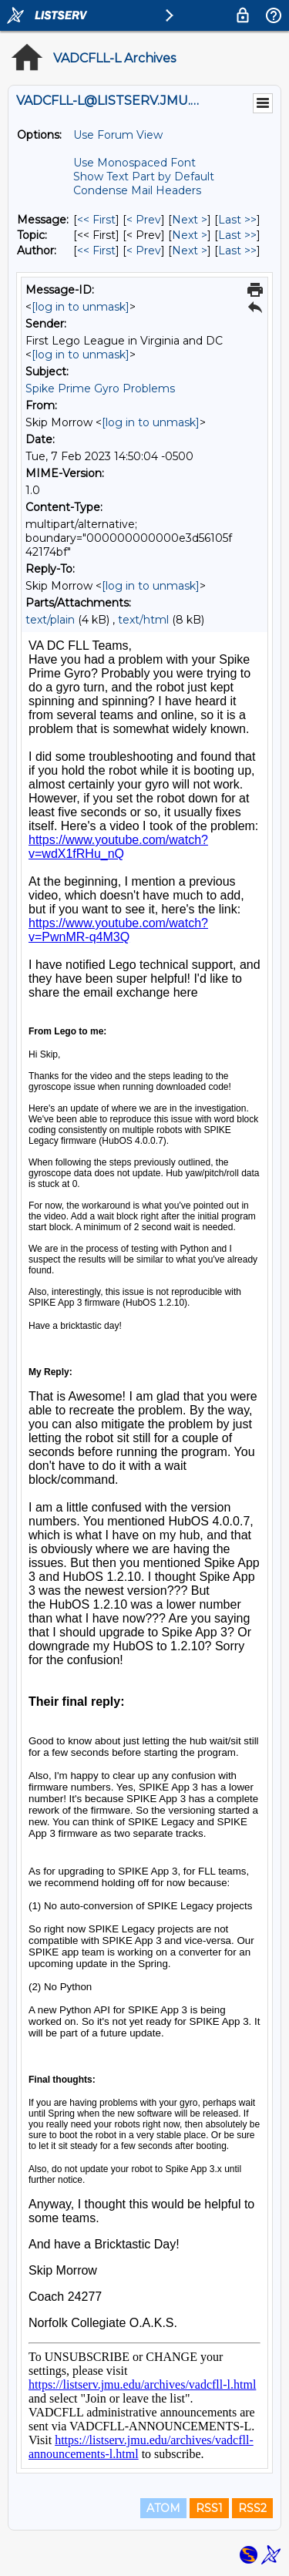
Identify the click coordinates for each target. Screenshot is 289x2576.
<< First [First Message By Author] (96, 250)
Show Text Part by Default (143, 176)
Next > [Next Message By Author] (189, 250)
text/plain (50, 620)
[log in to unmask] (80, 307)
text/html (143, 620)
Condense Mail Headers (137, 190)
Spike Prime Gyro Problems (100, 388)
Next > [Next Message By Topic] (189, 235)
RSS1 (209, 2508)
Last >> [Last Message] (237, 220)
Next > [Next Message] (189, 220)
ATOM (163, 2508)
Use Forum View (118, 135)
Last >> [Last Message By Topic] (237, 235)
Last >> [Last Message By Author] (237, 250)
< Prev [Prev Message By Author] (143, 250)
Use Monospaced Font (134, 163)
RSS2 (252, 2508)
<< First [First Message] (96, 220)
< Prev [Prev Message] (143, 220)
